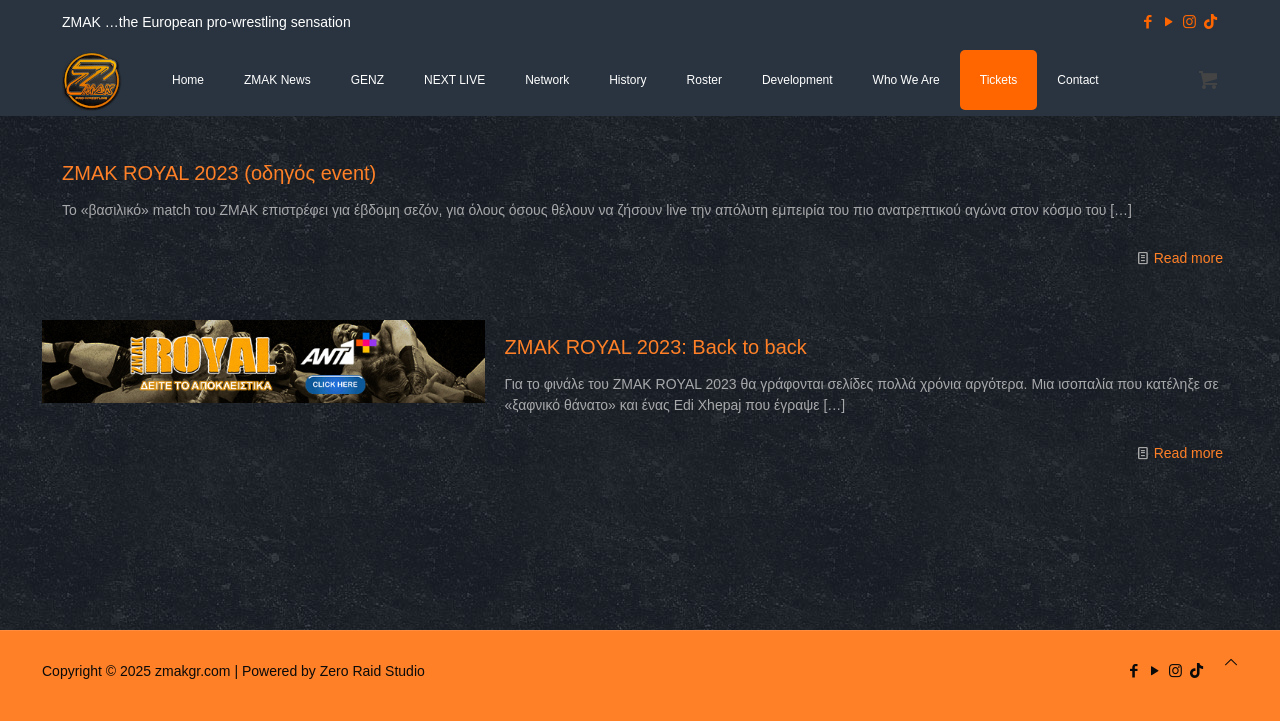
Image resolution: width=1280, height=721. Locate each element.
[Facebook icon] (1147, 21)
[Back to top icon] (1231, 662)
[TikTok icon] (1210, 21)
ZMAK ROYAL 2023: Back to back (656, 347)
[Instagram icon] (1189, 21)
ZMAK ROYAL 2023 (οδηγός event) (219, 173)
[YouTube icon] (1168, 21)
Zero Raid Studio (372, 671)
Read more (1188, 258)
